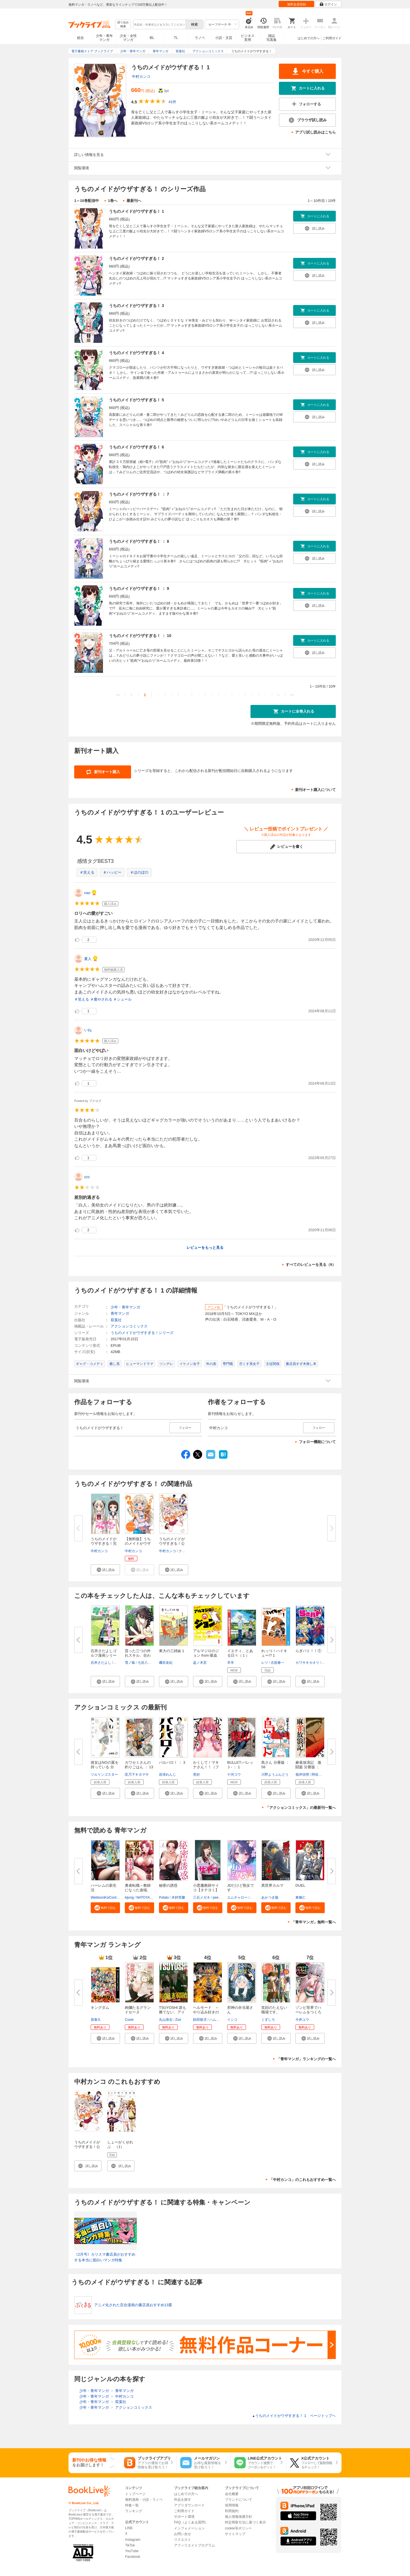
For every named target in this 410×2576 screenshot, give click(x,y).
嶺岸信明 (302, 1775)
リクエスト (182, 2540)
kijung (129, 1897)
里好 (196, 1775)
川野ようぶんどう (275, 1775)
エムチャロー (237, 1897)
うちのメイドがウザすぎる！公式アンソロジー (87, 2146)
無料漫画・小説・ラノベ (144, 2500)
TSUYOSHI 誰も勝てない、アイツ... (172, 2012)
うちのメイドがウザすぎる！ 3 (136, 305)
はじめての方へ (309, 38)
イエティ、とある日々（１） (240, 1653)
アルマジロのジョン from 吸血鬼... (206, 1655)
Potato (164, 1897)
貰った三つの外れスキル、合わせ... (138, 1655)
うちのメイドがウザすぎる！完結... (104, 1543)
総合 (80, 38)
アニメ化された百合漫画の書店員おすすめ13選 (133, 2305)
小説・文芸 (223, 38)
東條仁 (300, 1897)
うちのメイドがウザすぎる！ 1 (136, 211)
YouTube (131, 2551)
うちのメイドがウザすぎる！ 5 (136, 400)
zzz (87, 1177)
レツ (264, 1663)
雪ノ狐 (130, 1663)
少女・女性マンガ (128, 38)
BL (152, 38)
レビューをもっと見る (205, 1247)
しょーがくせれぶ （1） (120, 2144)
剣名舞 (119, 1663)
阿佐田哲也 (320, 1775)
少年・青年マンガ (104, 38)
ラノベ (200, 38)
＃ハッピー (112, 872)
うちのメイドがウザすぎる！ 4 (136, 352)
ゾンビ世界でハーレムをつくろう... (308, 2012)
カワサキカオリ (307, 1663)
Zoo (178, 2020)
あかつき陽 (269, 1897)
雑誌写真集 (271, 38)
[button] (105, 1569)
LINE (129, 2528)
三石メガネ (201, 1897)
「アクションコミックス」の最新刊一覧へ (301, 1807)
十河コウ (234, 1775)
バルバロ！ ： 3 (172, 1762)
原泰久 (96, 2020)
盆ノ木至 (200, 1663)
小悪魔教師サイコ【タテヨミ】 (206, 1887)
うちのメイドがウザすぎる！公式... (172, 1543)
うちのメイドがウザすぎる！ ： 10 (140, 635)
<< (118, 695)
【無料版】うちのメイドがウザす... (138, 1543)
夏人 (88, 959)
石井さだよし (101, 1663)
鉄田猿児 (200, 2020)
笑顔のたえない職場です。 (274, 2009)
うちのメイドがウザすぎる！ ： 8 (139, 541)
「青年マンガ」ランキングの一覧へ (306, 2059)
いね (88, 1030)
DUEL (300, 1885)
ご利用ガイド (332, 38)
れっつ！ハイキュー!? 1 (274, 1653)
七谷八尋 (144, 1663)
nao (87, 893)
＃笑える (87, 872)
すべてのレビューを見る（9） (311, 1264)
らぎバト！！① (308, 1651)
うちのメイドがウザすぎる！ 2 (136, 258)
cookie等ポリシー (238, 2528)
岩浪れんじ (167, 1775)
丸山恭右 (166, 2020)
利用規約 (232, 2511)
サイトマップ (235, 2534)
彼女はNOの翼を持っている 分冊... (105, 1767)
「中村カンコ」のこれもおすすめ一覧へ (302, 2180)
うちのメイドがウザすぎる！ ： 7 (139, 494)
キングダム (100, 2007)
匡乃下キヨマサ (137, 1775)
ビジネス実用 (247, 38)
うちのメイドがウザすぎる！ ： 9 (139, 588)
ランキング (133, 2511)
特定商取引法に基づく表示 (245, 2522)
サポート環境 (184, 2517)
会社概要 (232, 2494)
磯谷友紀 (166, 1663)
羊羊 (230, 1663)
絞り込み (123, 24)
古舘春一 (277, 1663)
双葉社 (116, 1320)
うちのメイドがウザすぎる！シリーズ (142, 1333)
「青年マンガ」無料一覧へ (313, 1922)
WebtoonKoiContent (106, 1897)
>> (292, 695)
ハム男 (214, 2020)
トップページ (135, 2494)
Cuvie (129, 2020)
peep (216, 1897)
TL (176, 38)
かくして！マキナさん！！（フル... (206, 1767)
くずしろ (268, 2020)
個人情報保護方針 (238, 2517)
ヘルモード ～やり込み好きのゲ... (206, 2012)
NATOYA (143, 1897)
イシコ (232, 2020)
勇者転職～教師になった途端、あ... (138, 1890)
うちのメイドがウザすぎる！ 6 (136, 447)
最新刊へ (134, 201)
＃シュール (122, 999)
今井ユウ (302, 2020)
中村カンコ (141, 76)
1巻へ (112, 201)
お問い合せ (182, 2534)
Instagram (132, 2540)
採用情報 (232, 2505)
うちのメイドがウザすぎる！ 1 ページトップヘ (294, 2416)
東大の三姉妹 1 (171, 1651)
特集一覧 (132, 2505)
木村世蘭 (178, 1897)
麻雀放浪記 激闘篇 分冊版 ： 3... (308, 1767)
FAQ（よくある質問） (191, 2522)
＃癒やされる (101, 999)
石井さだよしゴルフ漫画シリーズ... (104, 1655)
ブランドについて (238, 2500)
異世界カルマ (272, 1885)
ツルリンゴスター (104, 1775)
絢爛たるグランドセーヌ (138, 2009)
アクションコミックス (129, 1326)
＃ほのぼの (139, 872)
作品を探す (182, 2500)
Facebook (132, 2557)
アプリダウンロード (189, 2505)
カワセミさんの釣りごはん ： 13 (139, 1764)
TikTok (130, 2545)
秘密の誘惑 (168, 1885)
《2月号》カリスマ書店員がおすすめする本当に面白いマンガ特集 (104, 2257)
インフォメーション (189, 2528)
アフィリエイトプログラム (194, 2545)
